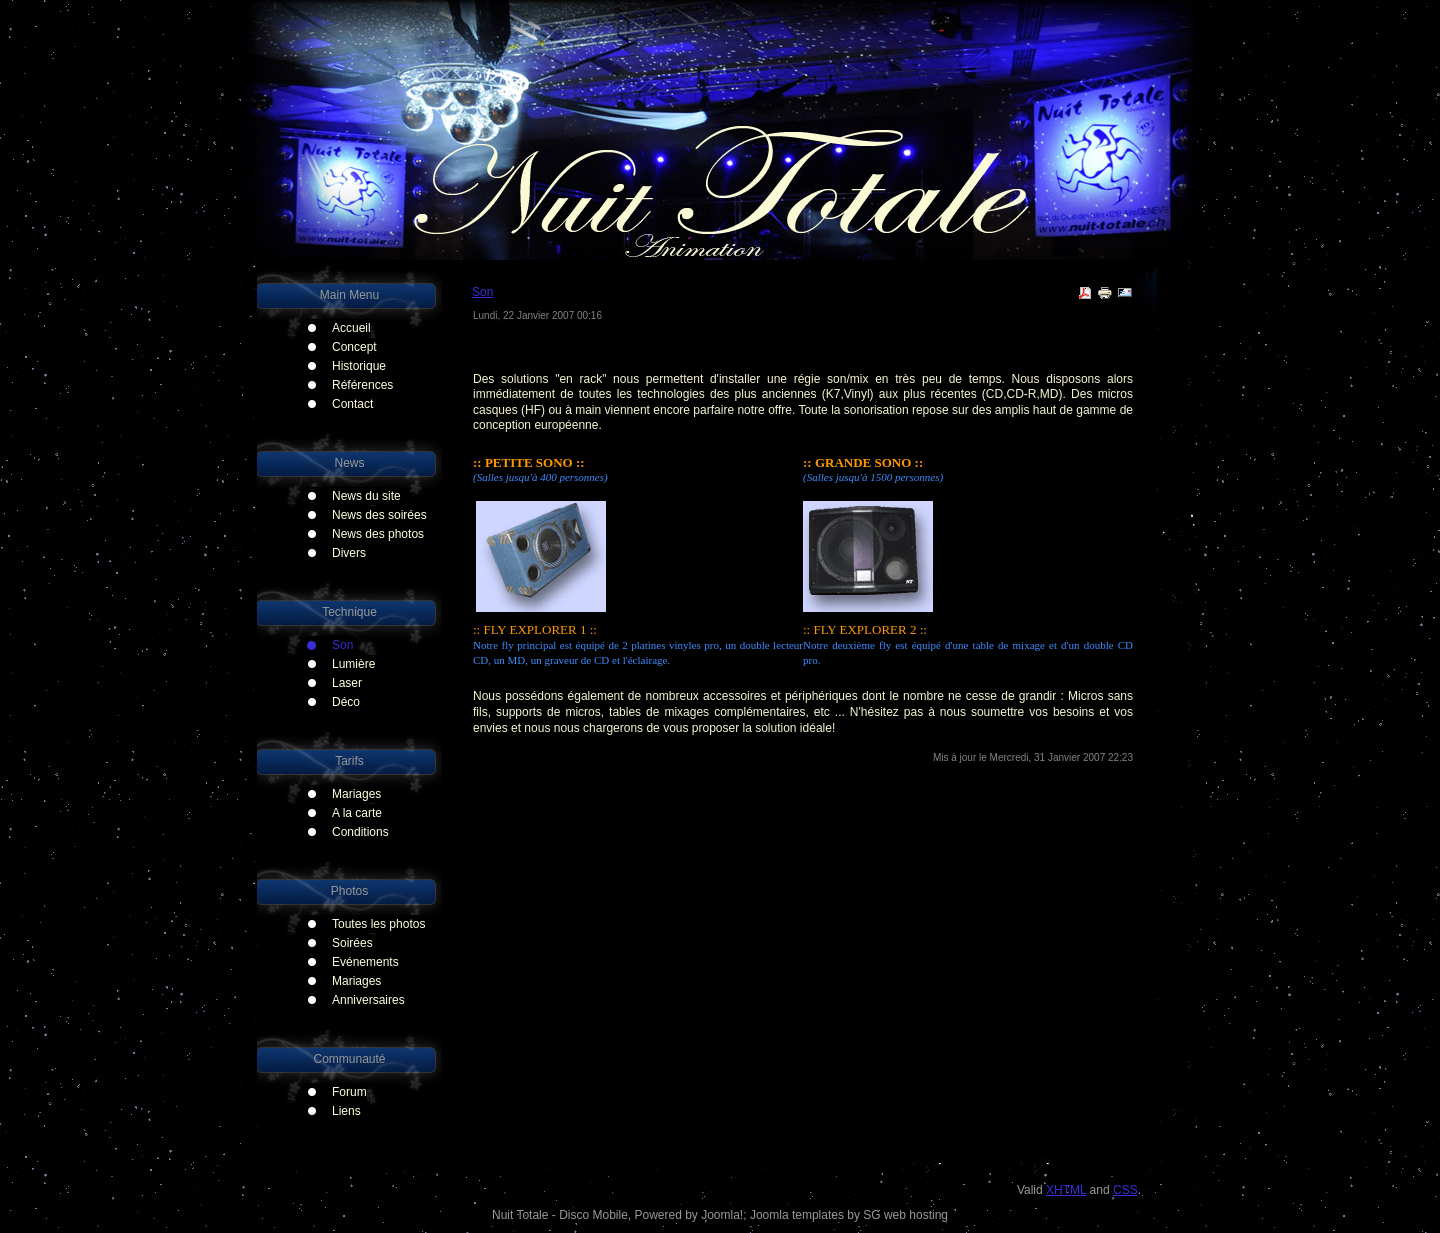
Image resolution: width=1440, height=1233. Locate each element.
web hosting (916, 1215)
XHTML (1066, 1190)
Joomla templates (797, 1215)
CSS (1125, 1190)
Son (482, 292)
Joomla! (722, 1215)
